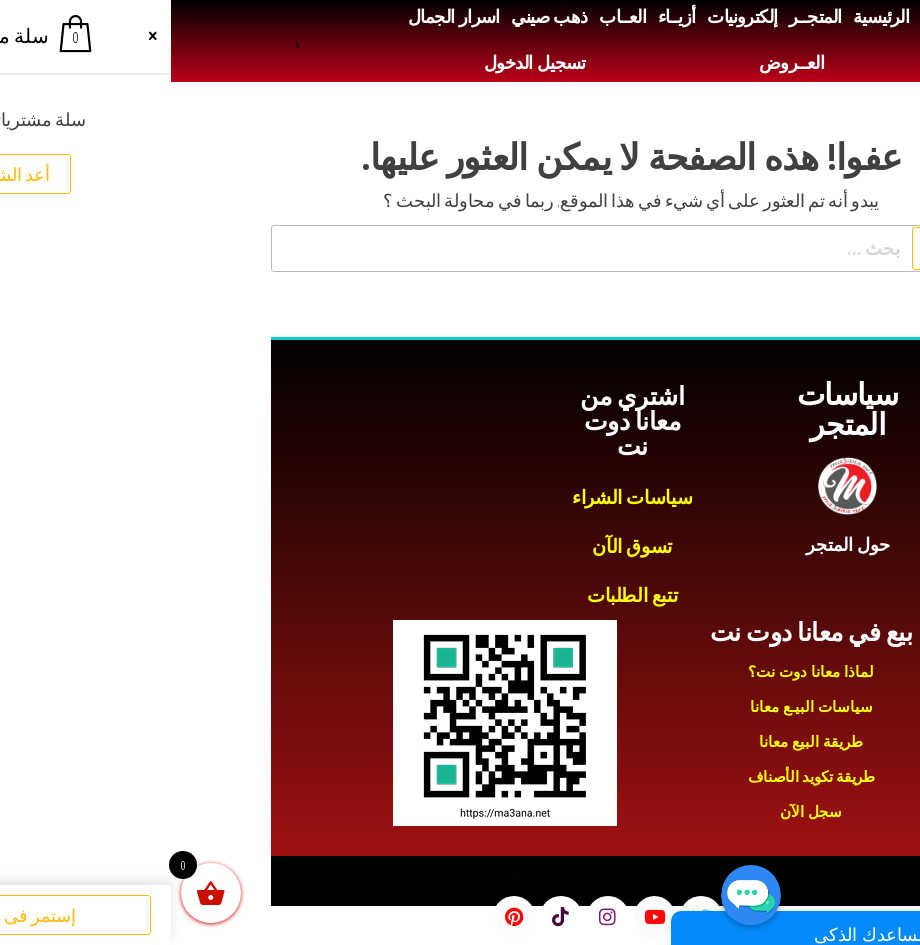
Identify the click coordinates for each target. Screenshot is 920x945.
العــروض (620, 63)
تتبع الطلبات (461, 595)
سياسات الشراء (461, 497)
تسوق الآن (461, 546)
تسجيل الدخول (364, 63)
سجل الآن (640, 812)
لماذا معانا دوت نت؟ (640, 672)
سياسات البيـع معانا (640, 707)
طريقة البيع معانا (640, 742)
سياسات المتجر (676, 409)
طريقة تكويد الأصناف (640, 777)
